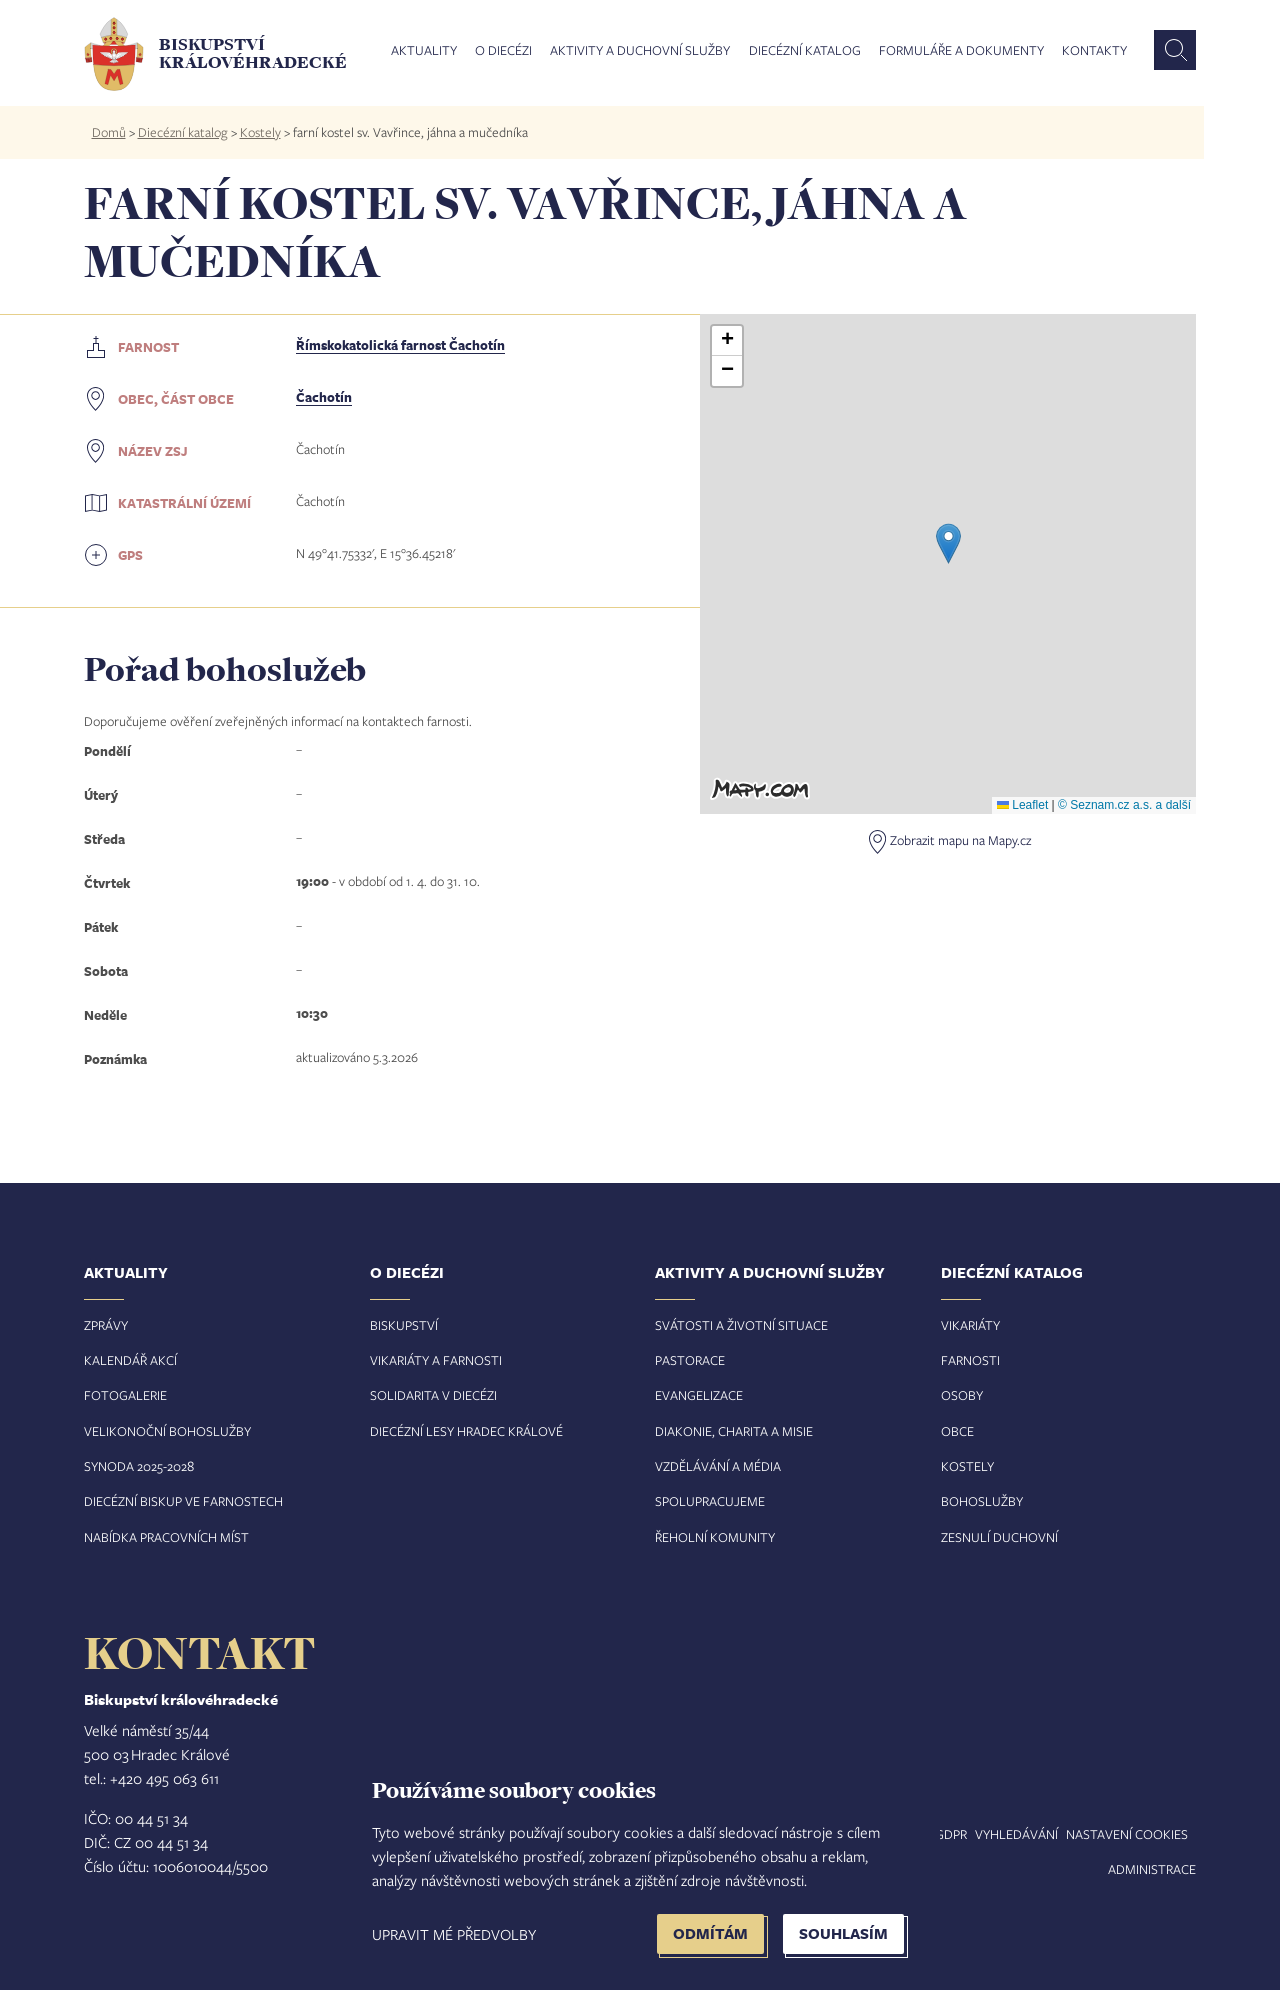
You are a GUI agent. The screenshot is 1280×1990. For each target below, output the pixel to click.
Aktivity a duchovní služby (640, 51)
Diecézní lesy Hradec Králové (466, 1431)
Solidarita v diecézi (433, 1395)
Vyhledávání (1016, 1834)
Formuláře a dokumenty (961, 51)
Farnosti (970, 1360)
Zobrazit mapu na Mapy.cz (960, 840)
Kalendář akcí (130, 1360)
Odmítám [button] (710, 1933)
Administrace (1152, 1869)
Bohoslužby (982, 1501)
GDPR (951, 1834)
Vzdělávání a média (718, 1466)
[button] (948, 543)
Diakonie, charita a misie (734, 1431)
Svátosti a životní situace (741, 1325)
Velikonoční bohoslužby (167, 1431)
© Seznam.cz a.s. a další (1124, 805)
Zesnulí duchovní (999, 1537)
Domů (109, 132)
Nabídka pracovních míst (166, 1537)
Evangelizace (699, 1395)
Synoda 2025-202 (135, 1466)
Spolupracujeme (710, 1501)
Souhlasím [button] (843, 1933)
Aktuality (424, 51)
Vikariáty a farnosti (436, 1360)
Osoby (962, 1395)
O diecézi (503, 51)
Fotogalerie (125, 1395)
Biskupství (404, 1325)
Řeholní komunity (715, 1537)
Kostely (260, 132)
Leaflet (1022, 805)
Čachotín (324, 397)
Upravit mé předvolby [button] (454, 1934)
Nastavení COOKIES (1127, 1834)
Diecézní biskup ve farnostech (183, 1501)
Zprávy (106, 1325)
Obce (957, 1431)
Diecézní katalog (805, 51)
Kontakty (1094, 51)
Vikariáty (970, 1325)
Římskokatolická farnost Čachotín (400, 345)
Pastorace (690, 1360)
